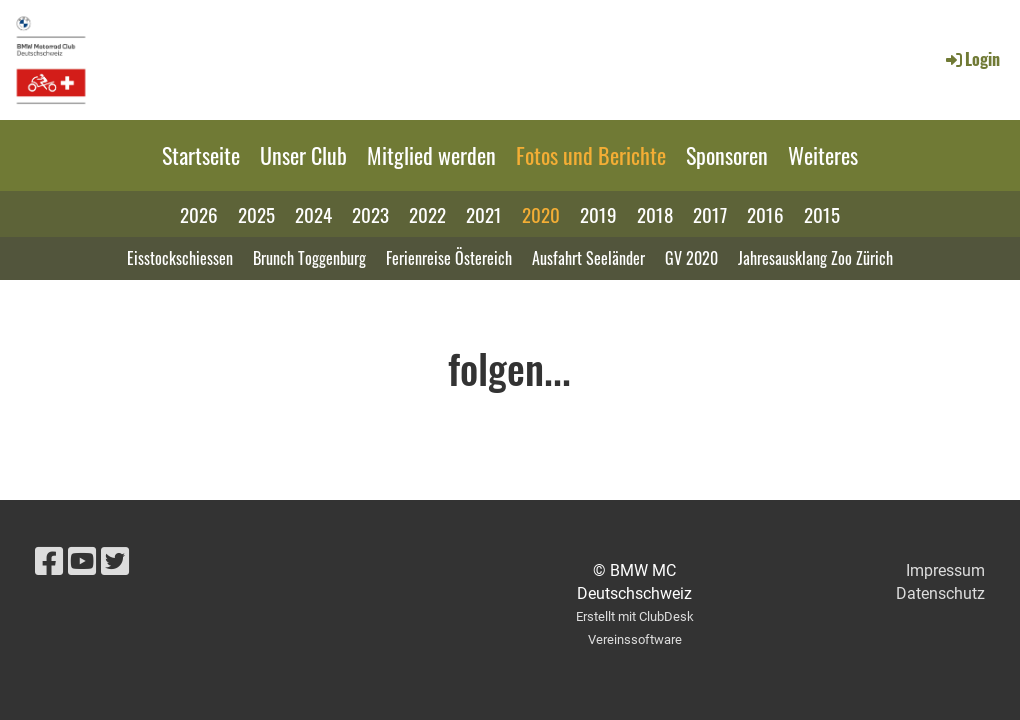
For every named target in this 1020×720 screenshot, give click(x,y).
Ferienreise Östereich (449, 258)
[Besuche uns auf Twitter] (115, 562)
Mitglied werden (431, 155)
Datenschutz (940, 593)
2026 (199, 214)
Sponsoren (727, 155)
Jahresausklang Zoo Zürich (815, 258)
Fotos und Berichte (591, 155)
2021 (484, 214)
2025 (256, 214)
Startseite (201, 155)
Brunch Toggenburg (309, 258)
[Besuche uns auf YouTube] (82, 562)
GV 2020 (691, 258)
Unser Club (303, 155)
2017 (710, 214)
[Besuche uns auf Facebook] (49, 562)
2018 (655, 214)
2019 (598, 214)
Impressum (945, 570)
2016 (765, 214)
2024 (313, 214)
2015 (822, 214)
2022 (427, 214)
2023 (370, 214)
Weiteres (823, 155)
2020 (541, 214)
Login (971, 59)
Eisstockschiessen (180, 258)
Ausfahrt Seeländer (588, 258)
